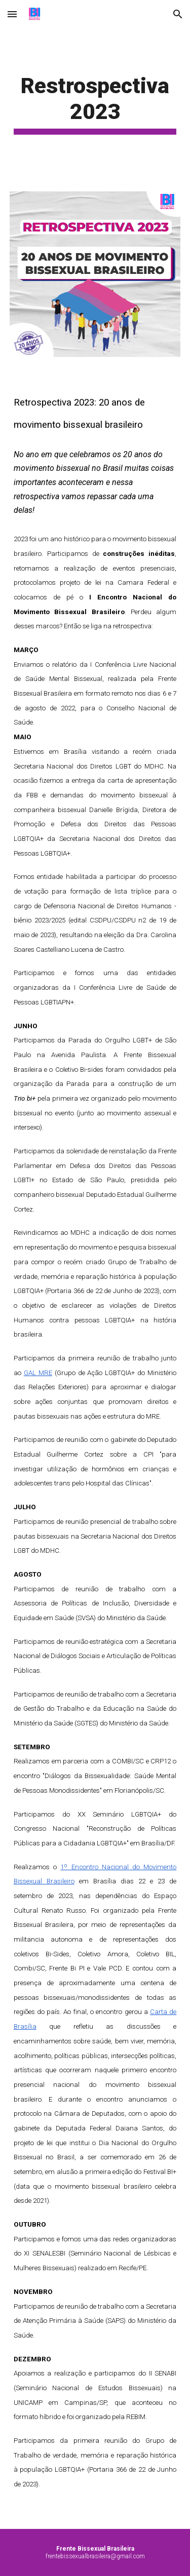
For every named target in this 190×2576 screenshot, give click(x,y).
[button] (12, 14)
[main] (95, 104)
